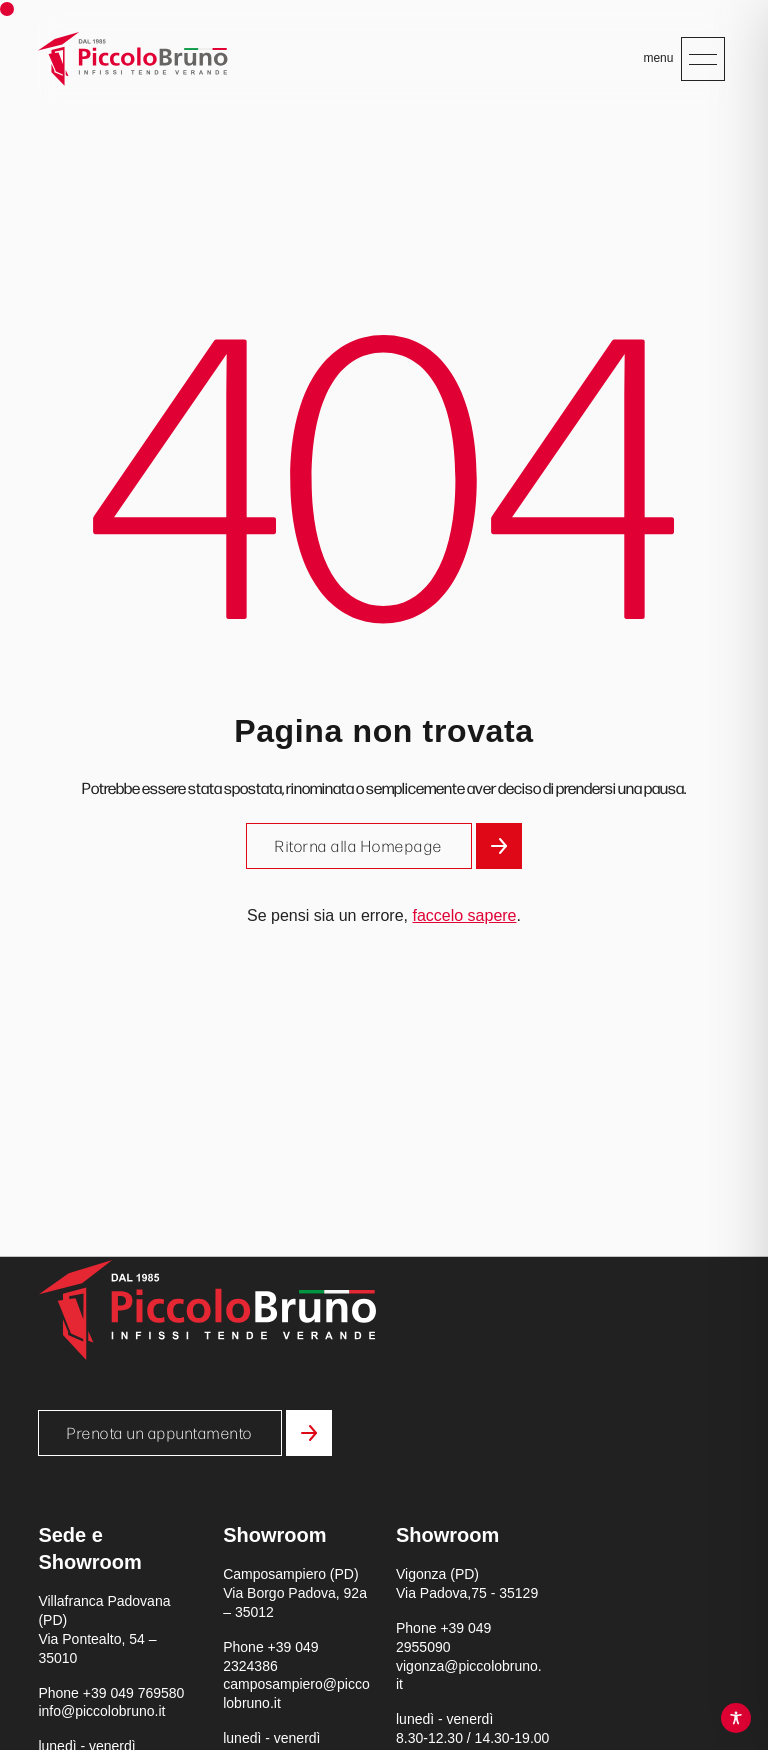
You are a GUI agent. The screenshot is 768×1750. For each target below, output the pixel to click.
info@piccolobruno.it (101, 1711)
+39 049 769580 (134, 1693)
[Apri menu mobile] (703, 59)
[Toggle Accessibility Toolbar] (736, 1718)
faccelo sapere (464, 915)
